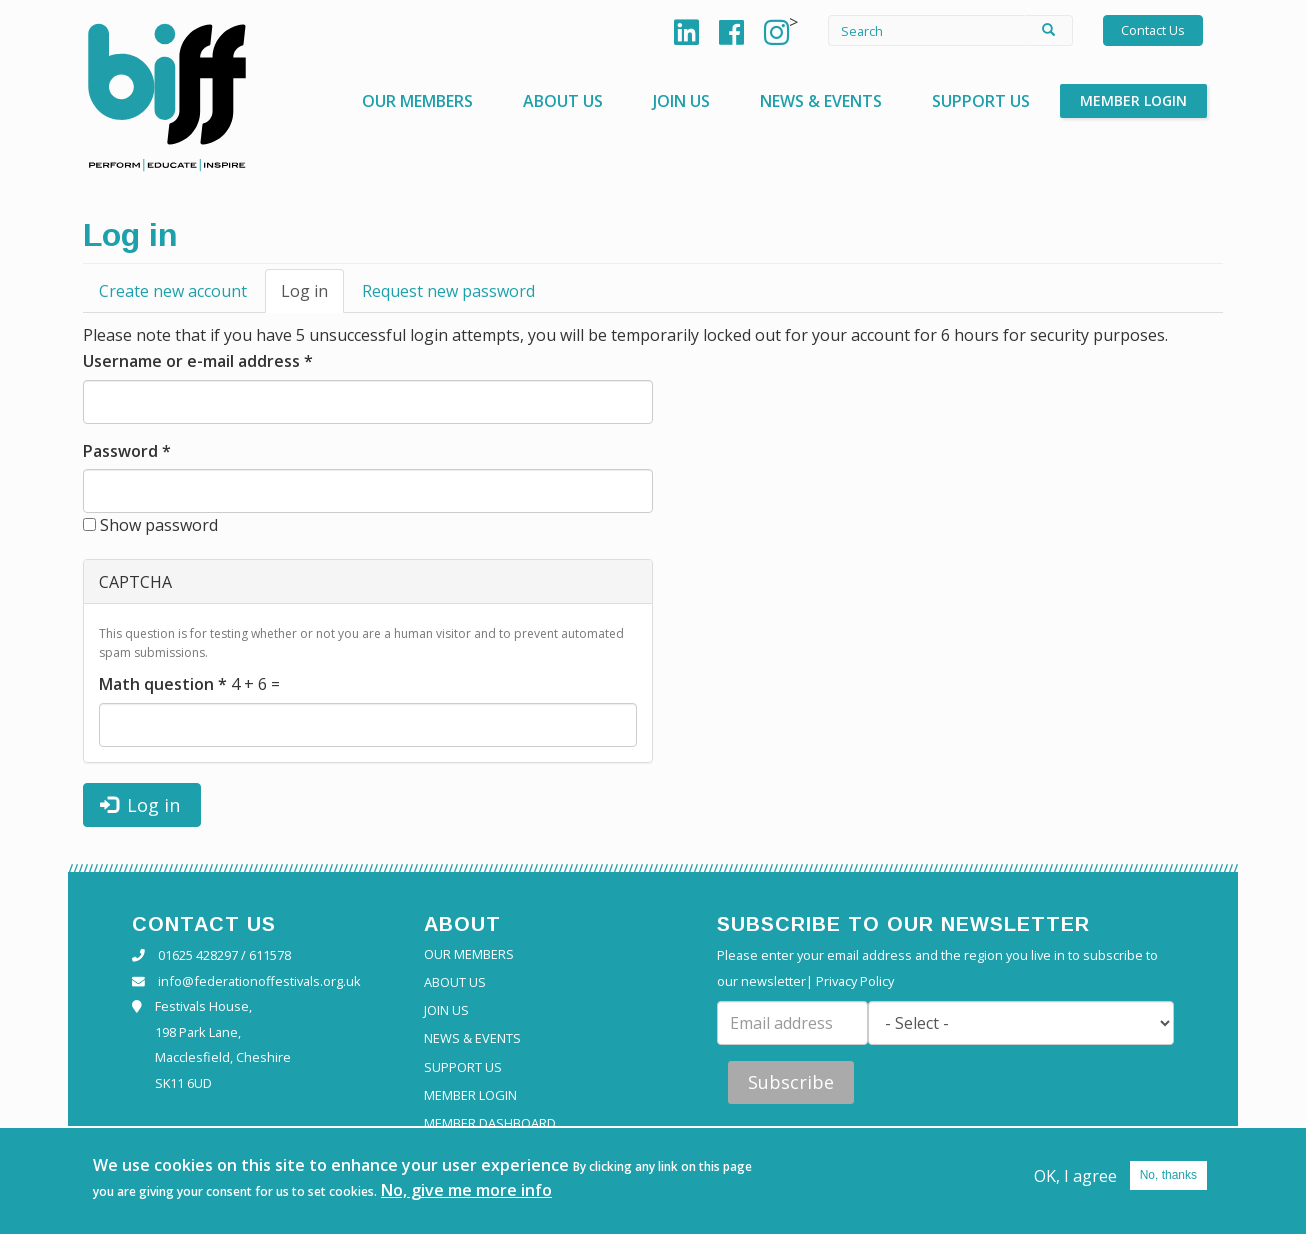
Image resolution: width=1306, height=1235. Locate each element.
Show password (150, 525)
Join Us (681, 101)
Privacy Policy (855, 981)
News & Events (821, 101)
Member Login (1133, 100)
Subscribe (791, 1082)
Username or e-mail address (198, 361)
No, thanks (1168, 1179)
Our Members (417, 101)
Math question (163, 684)
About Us (563, 101)
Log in (309, 297)
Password (127, 451)
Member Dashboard (490, 1123)
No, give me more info (466, 1195)
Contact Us (1153, 30)
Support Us (981, 101)
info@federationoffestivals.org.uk (259, 981)
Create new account (173, 291)
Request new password (448, 291)
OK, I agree (1075, 1181)
